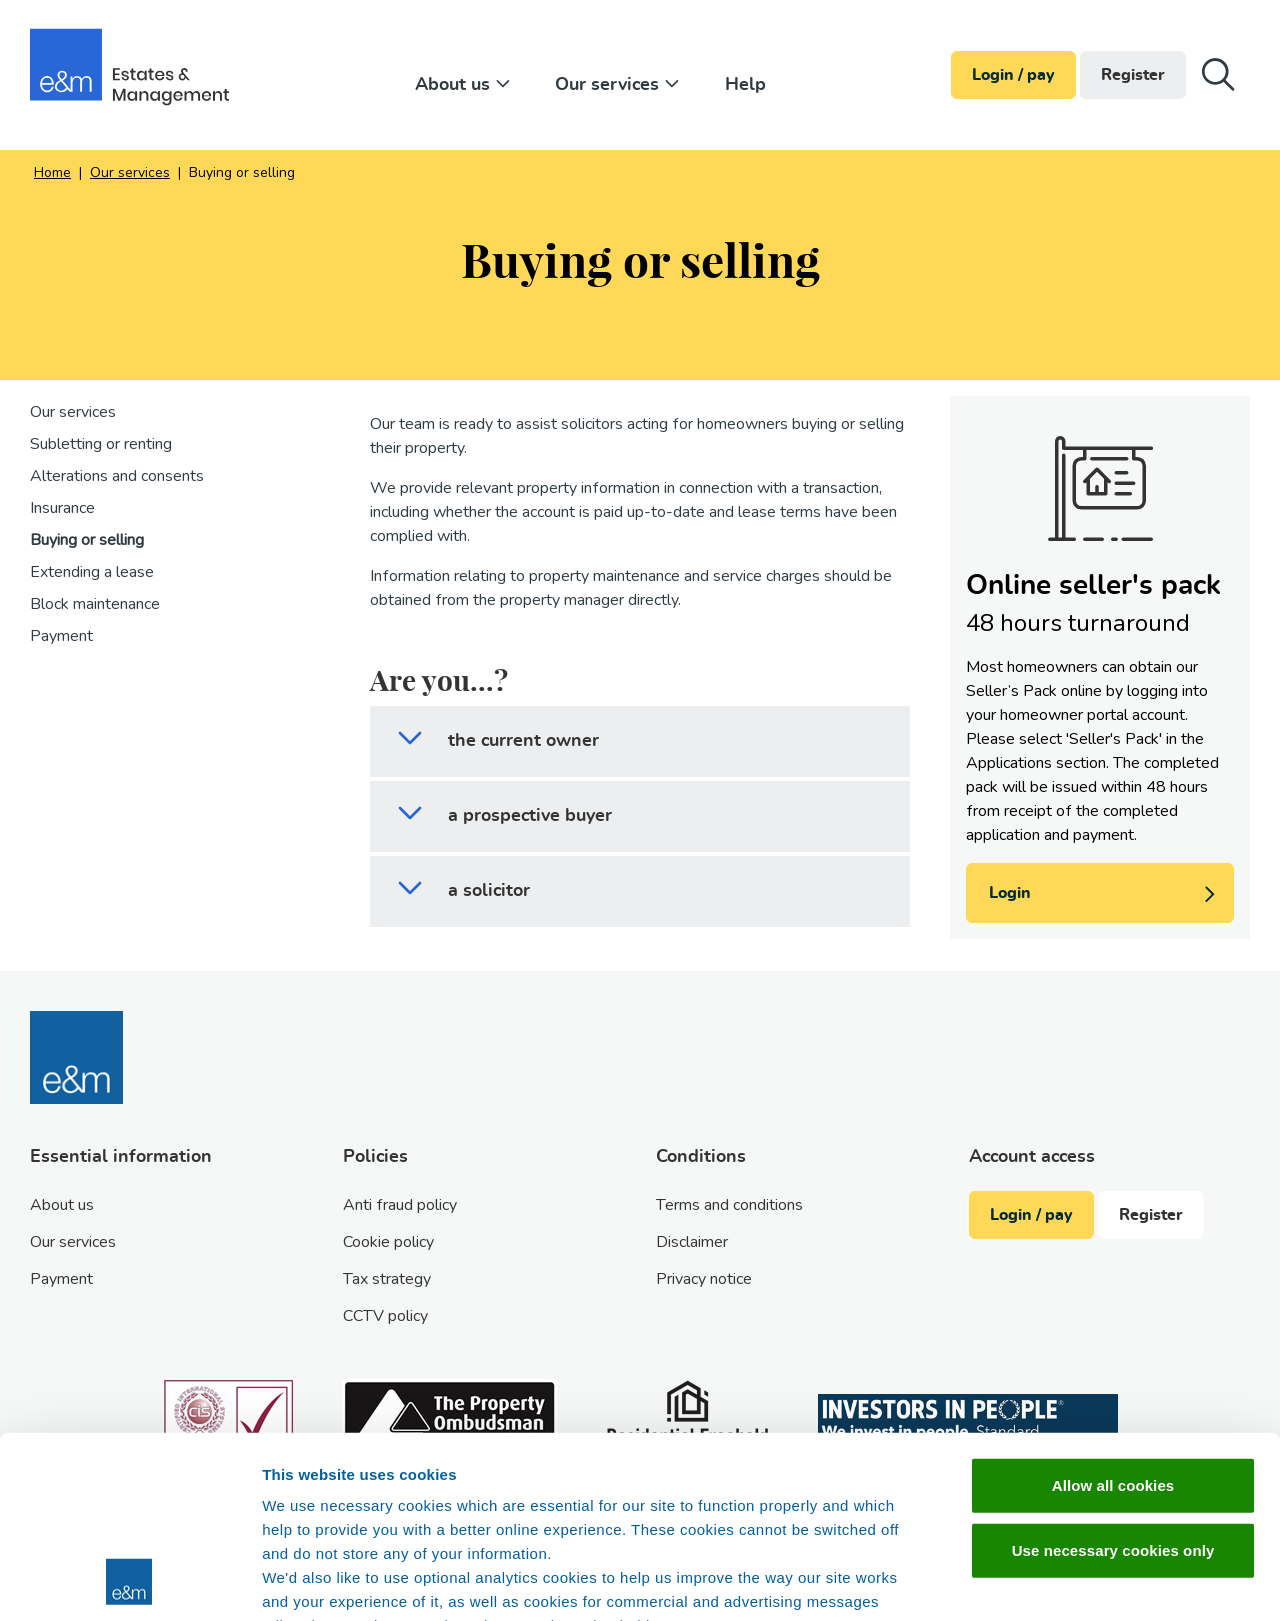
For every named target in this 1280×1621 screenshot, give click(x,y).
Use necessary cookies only (1113, 1380)
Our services (619, 85)
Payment (61, 636)
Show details (1049, 1581)
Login (1107, 895)
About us (465, 85)
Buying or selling (87, 540)
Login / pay (1013, 75)
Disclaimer (692, 1242)
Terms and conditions (729, 1205)
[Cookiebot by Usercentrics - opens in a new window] (129, 1582)
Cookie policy (388, 1242)
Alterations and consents (117, 476)
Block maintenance (95, 604)
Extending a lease (92, 572)
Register (1133, 75)
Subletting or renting (101, 444)
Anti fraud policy (400, 1205)
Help (745, 85)
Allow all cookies (1113, 1315)
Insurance (62, 508)
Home (52, 172)
